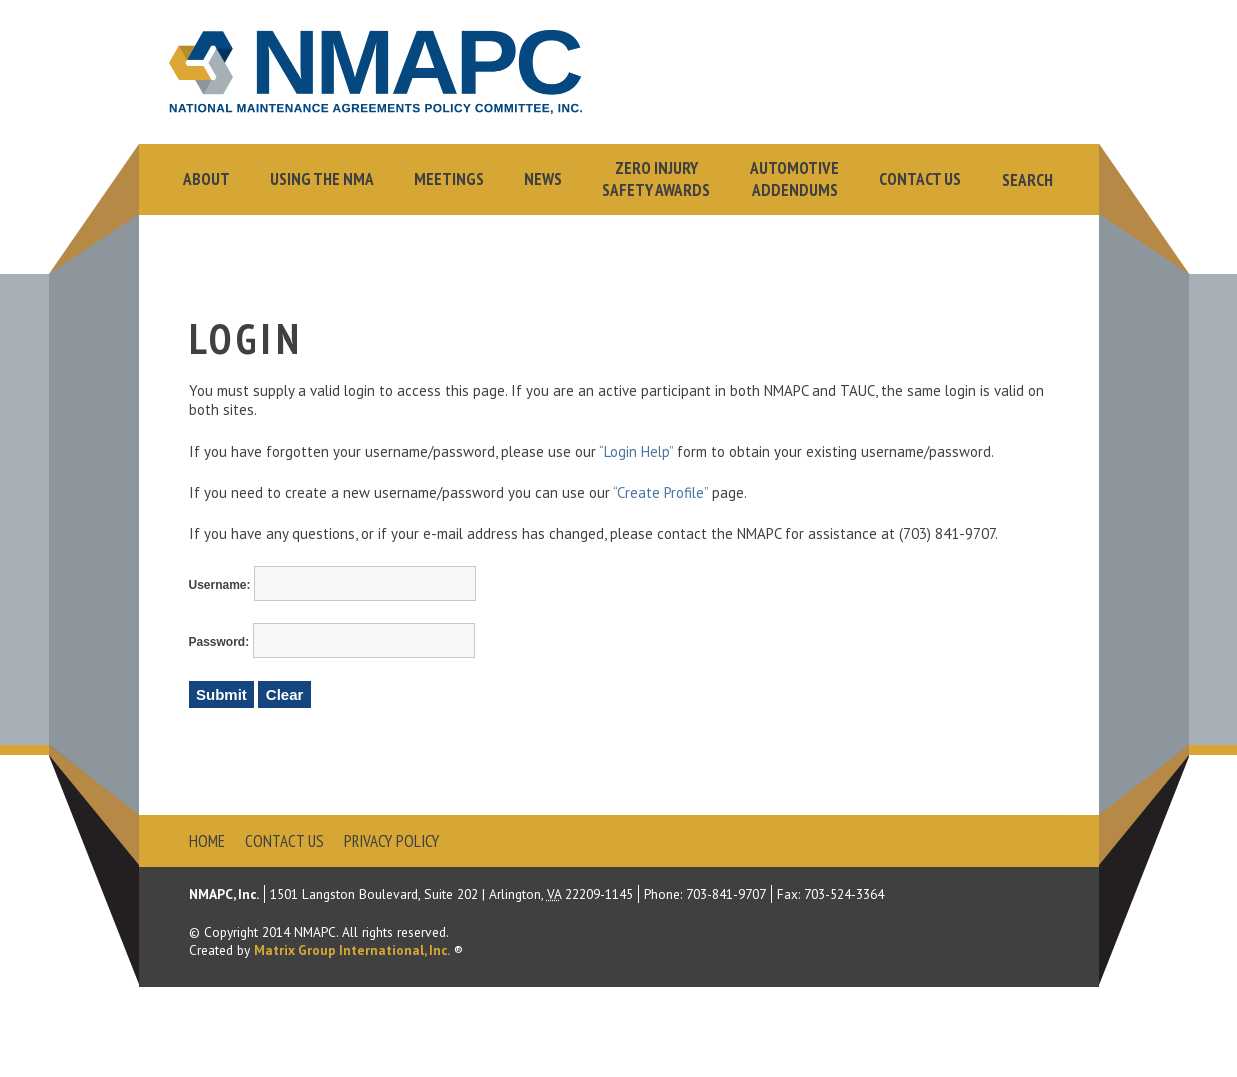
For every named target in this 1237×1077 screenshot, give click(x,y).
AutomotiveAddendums (794, 179)
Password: (221, 642)
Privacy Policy (391, 841)
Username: (221, 585)
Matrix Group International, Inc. (352, 950)
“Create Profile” (660, 492)
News (543, 179)
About (206, 179)
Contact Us (920, 179)
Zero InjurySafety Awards (656, 179)
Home (207, 841)
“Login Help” (636, 451)
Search (1027, 180)
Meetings (449, 179)
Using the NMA (322, 179)
